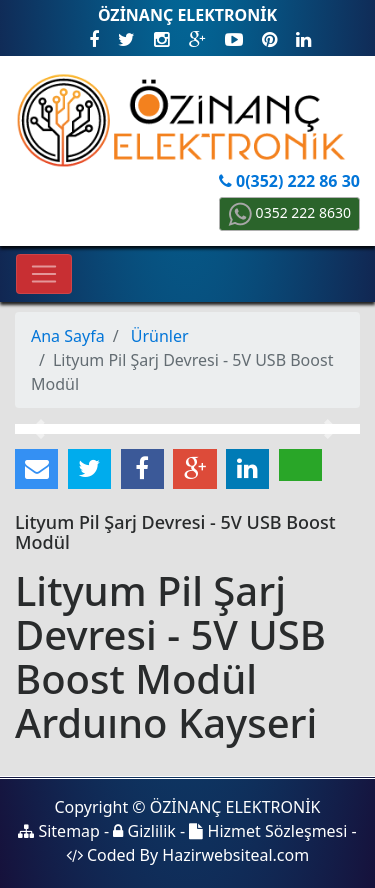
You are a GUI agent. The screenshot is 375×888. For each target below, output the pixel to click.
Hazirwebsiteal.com (235, 855)
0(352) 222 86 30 (289, 181)
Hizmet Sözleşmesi (268, 831)
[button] (41, 429)
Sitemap (59, 831)
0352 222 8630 (289, 212)
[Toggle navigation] (44, 274)
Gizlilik (144, 831)
